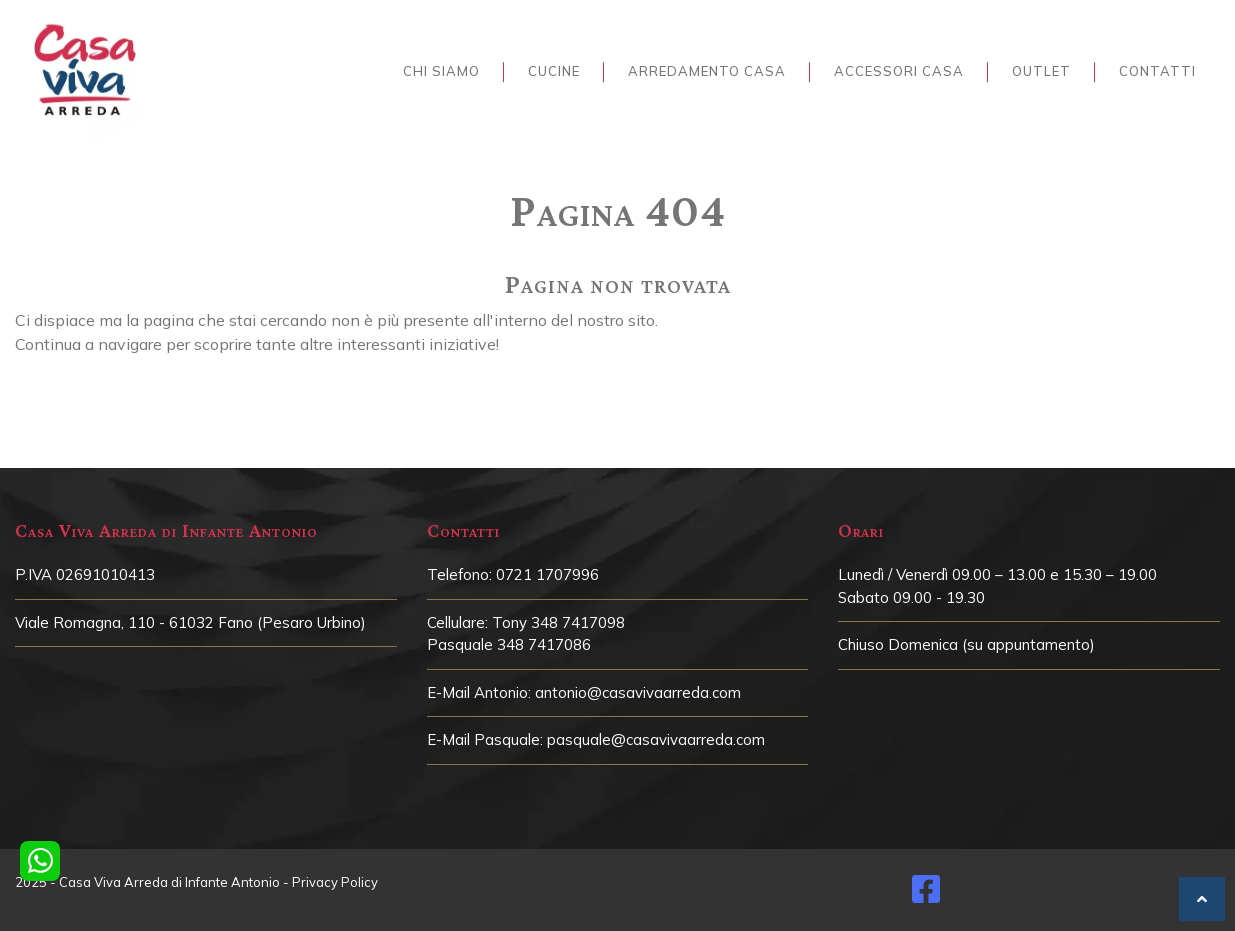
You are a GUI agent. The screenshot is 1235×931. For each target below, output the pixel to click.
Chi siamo (441, 71)
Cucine (554, 71)
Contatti (1157, 71)
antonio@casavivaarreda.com (638, 692)
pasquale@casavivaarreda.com (656, 739)
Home (612, 166)
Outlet (1041, 71)
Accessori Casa (899, 71)
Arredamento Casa (707, 71)
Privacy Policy (335, 882)
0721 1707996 (547, 574)
